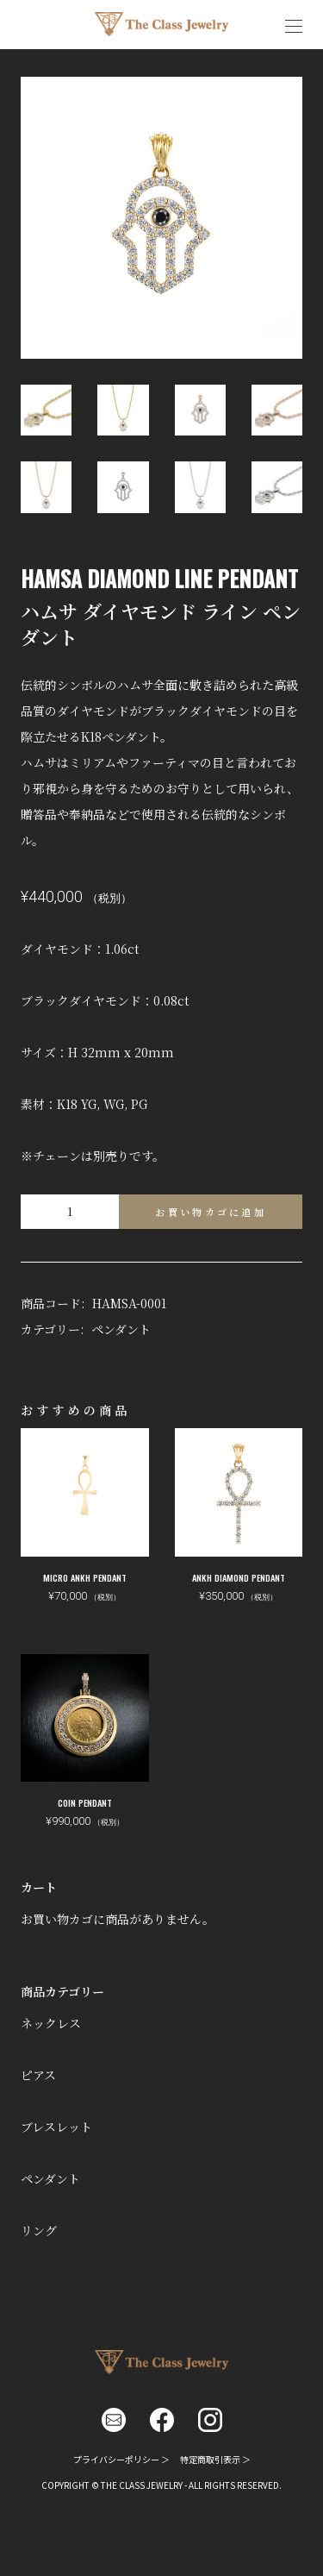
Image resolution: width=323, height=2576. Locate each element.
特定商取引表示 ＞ (215, 2459)
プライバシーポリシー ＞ (121, 2459)
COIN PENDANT (85, 1802)
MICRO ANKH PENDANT (85, 1577)
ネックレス (51, 2023)
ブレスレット (56, 2126)
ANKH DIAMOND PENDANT (238, 1577)
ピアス (38, 2075)
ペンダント (121, 1329)
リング (39, 2230)
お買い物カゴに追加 (210, 1212)
